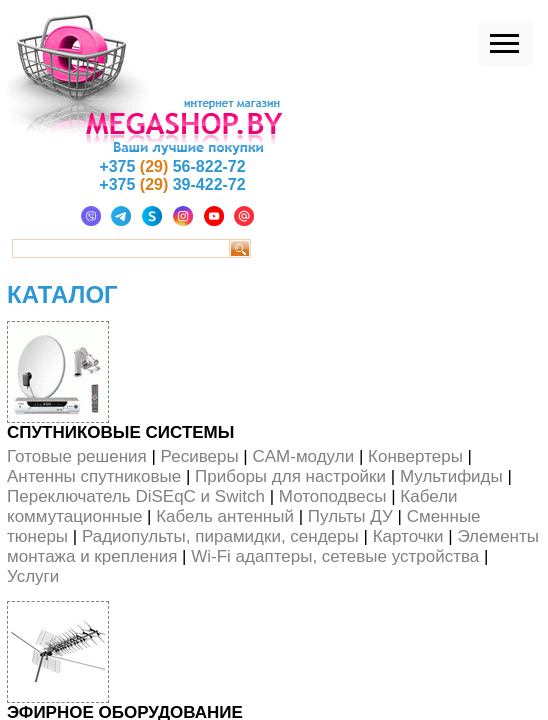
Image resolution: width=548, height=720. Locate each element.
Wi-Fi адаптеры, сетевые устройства (335, 556)
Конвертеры (415, 456)
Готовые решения (77, 456)
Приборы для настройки (290, 476)
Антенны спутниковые (94, 476)
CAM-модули (303, 456)
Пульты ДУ (350, 516)
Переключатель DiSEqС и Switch (136, 496)
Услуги (33, 576)
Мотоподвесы (333, 496)
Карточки (408, 536)
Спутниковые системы (120, 432)
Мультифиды (451, 476)
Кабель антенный (225, 516)
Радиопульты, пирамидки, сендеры (220, 536)
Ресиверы (200, 456)
